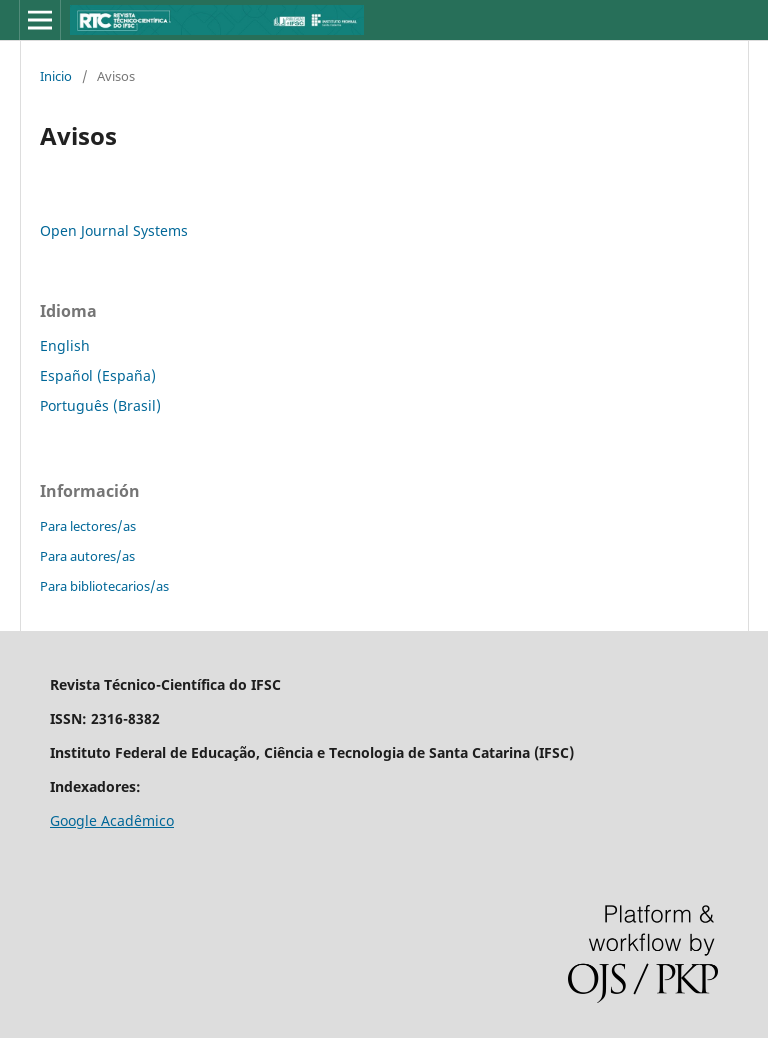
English (65, 345)
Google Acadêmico (112, 820)
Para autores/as (87, 556)
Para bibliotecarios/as (104, 586)
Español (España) (98, 375)
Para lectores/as (88, 526)
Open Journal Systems (114, 230)
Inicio (56, 76)
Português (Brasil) (100, 405)
